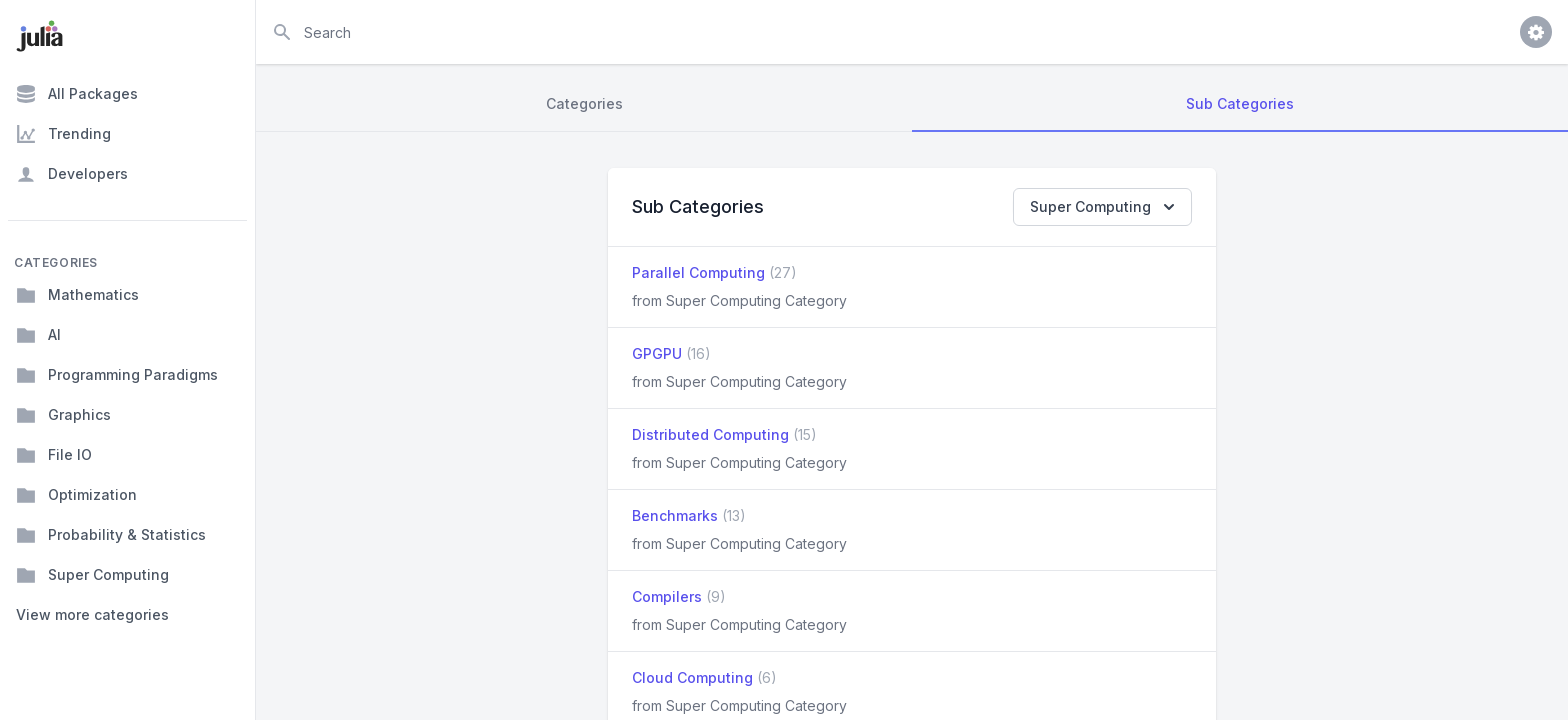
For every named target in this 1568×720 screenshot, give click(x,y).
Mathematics (77, 295)
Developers (72, 174)
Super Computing (92, 575)
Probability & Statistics (111, 535)
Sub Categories (1240, 103)
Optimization (76, 495)
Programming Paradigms (117, 375)
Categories (584, 103)
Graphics (63, 415)
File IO (54, 455)
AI (38, 335)
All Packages (77, 94)
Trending (63, 134)
